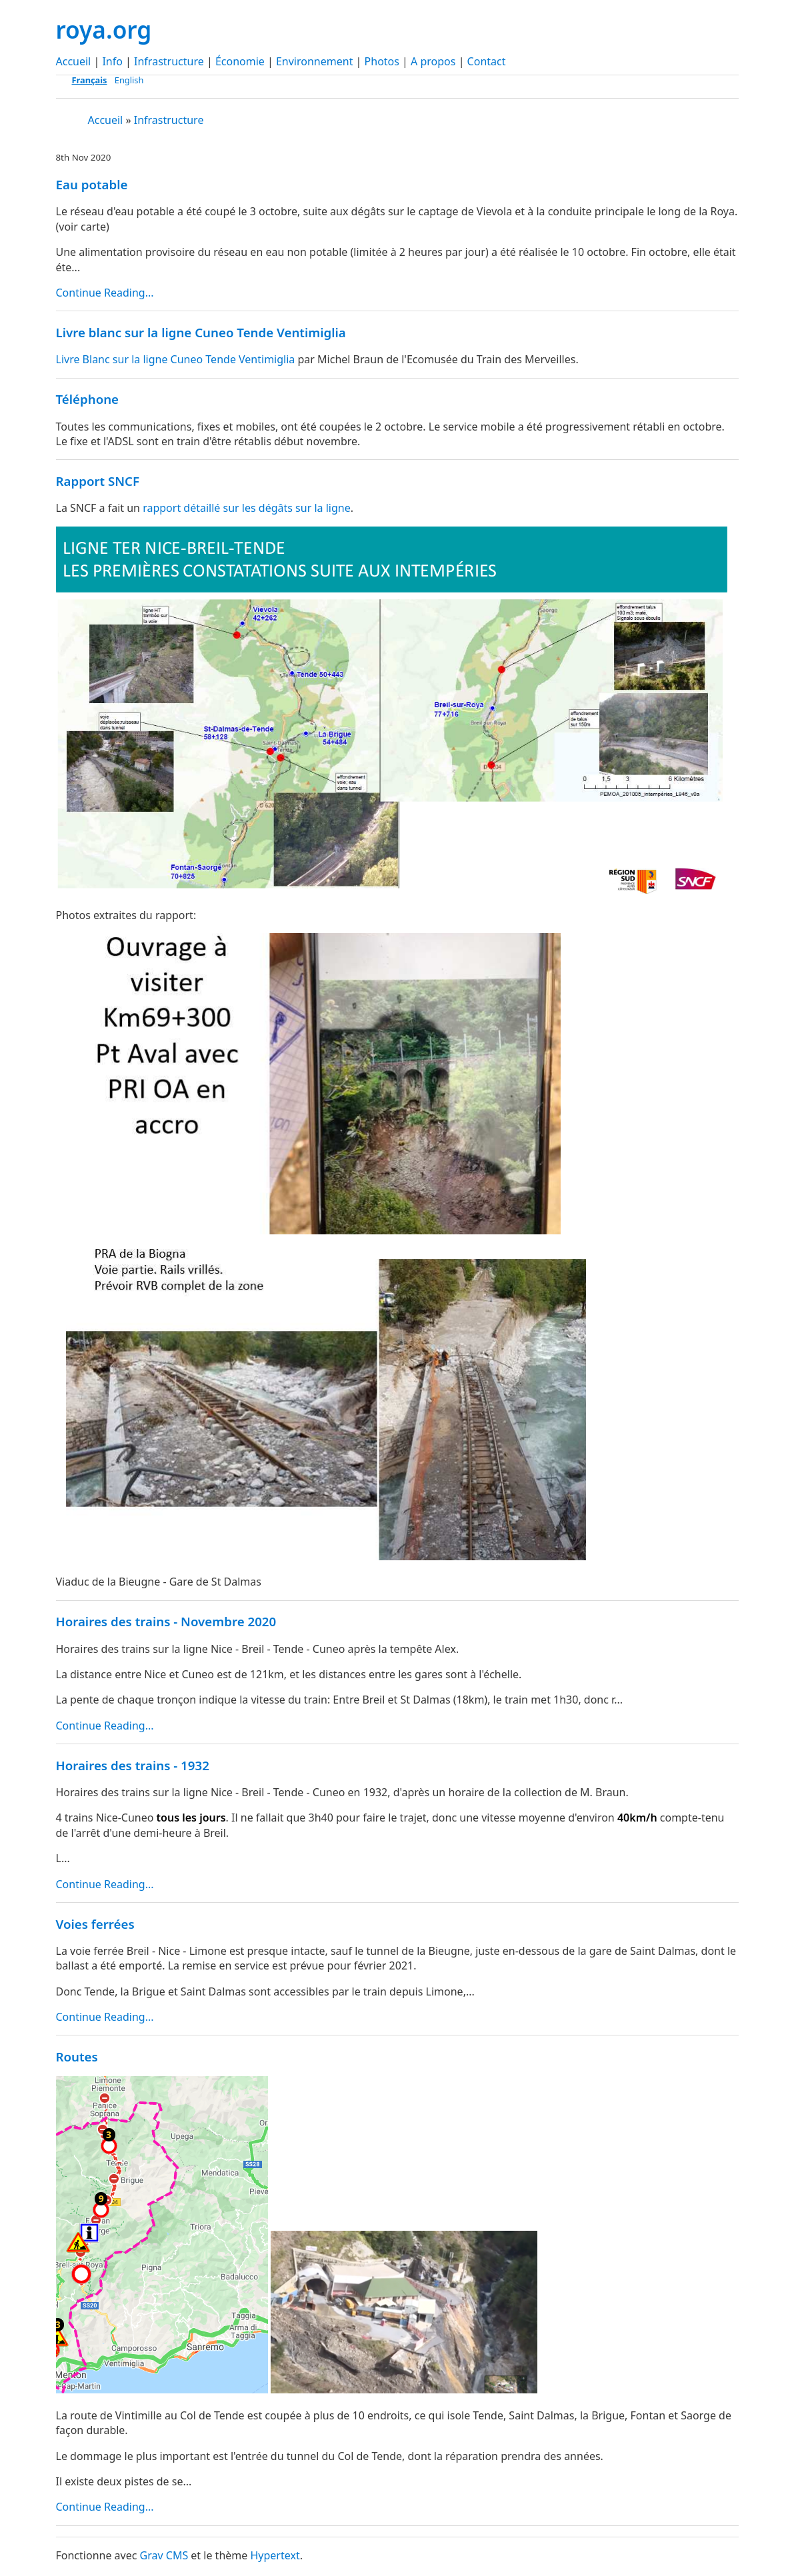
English (129, 80)
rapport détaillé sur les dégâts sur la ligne (247, 508)
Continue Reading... (105, 292)
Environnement (314, 61)
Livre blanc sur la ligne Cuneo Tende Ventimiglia (201, 332)
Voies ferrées (95, 1924)
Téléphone (87, 399)
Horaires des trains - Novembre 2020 (166, 1621)
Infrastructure (169, 61)
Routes (77, 2056)
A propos (433, 61)
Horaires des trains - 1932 (132, 1765)
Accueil (73, 61)
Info (112, 61)
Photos (382, 61)
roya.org (104, 29)
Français (89, 80)
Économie (240, 61)
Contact (486, 61)
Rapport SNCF (98, 481)
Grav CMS (164, 2555)
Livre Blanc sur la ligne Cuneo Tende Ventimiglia (175, 359)
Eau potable (92, 184)
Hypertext (274, 2555)
